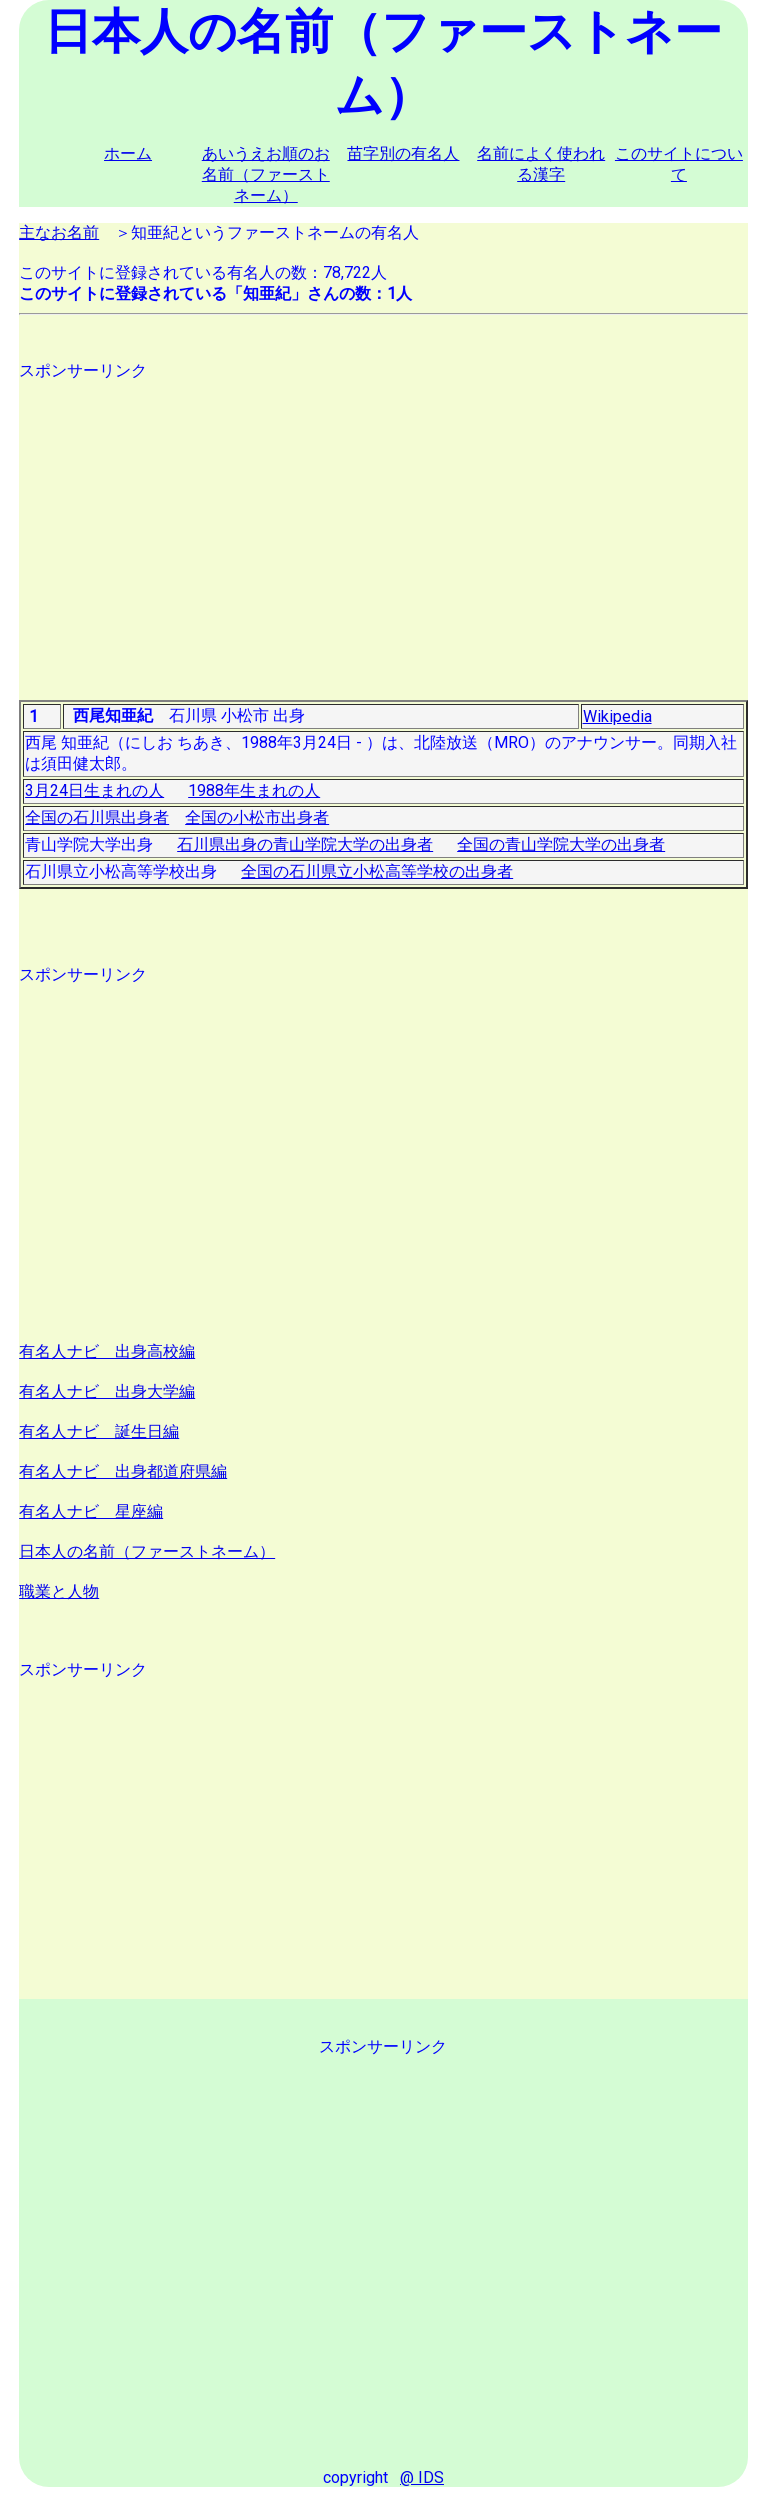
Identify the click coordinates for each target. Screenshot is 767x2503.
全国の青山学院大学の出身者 (561, 844)
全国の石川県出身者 (97, 817)
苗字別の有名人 (403, 153)
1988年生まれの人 (254, 790)
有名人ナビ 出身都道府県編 (123, 1471)
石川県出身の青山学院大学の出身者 (305, 844)
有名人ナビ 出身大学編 (107, 1391)
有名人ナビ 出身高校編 (107, 1351)
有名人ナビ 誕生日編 (99, 1431)
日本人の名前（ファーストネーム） (147, 1551)
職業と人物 (59, 1591)
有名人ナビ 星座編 (91, 1511)
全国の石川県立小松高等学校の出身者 (377, 871)
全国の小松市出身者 (257, 817)
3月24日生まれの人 (94, 790)
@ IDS (422, 2477)
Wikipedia (617, 716)
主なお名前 (59, 232)
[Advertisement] (383, 522)
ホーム (128, 153)
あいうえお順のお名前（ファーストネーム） (266, 174)
